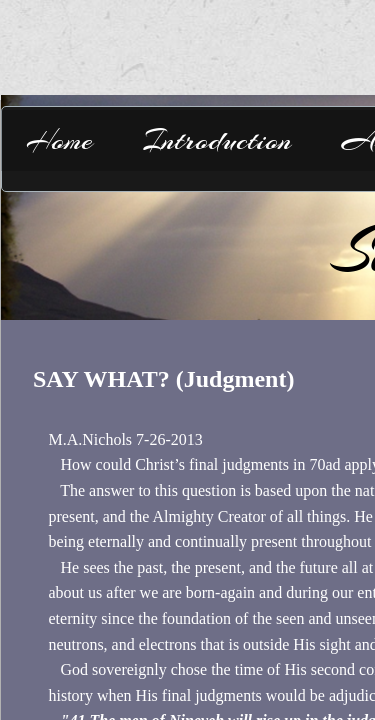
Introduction (217, 140)
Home (59, 140)
